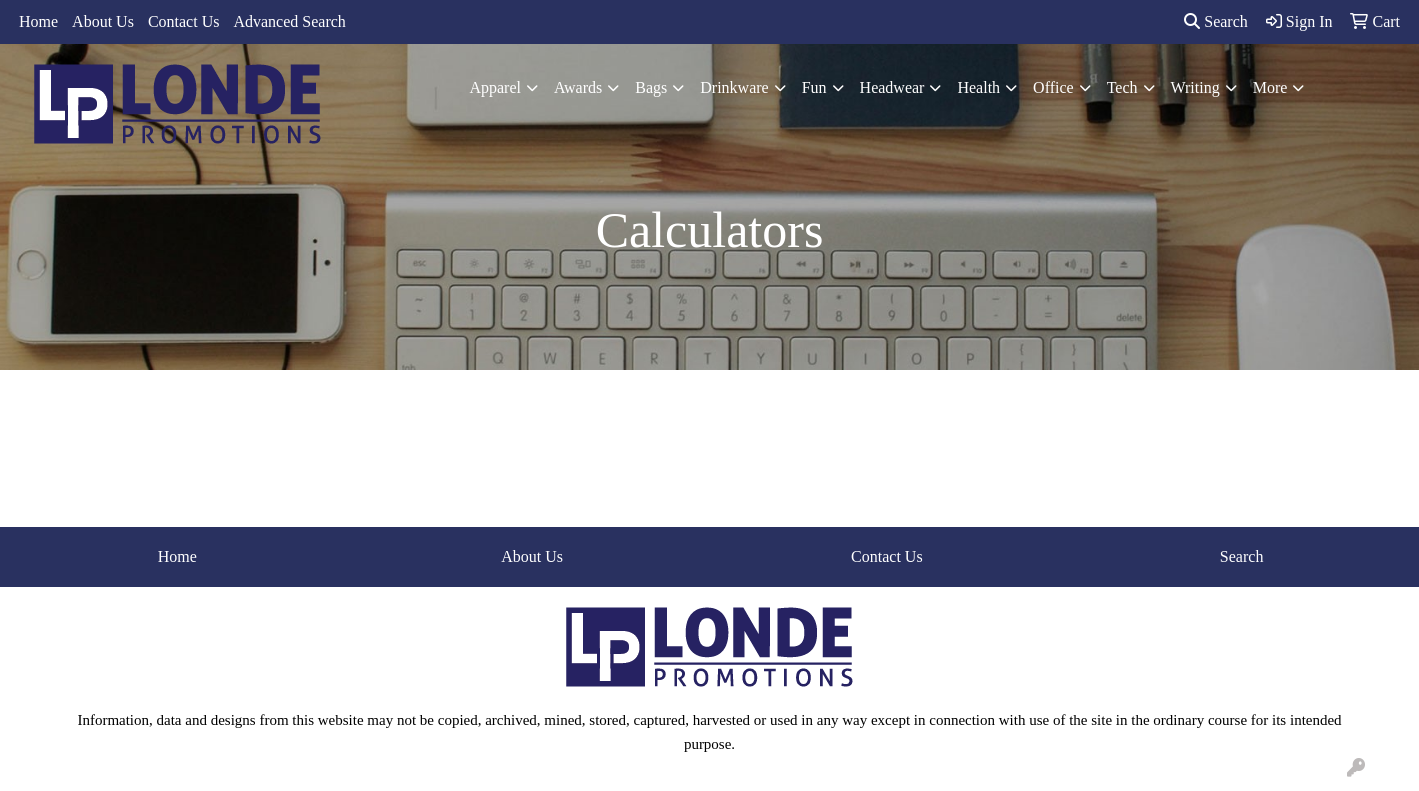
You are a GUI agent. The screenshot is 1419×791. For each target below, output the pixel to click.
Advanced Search (289, 21)
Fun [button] (814, 87)
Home (38, 21)
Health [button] (978, 87)
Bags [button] (651, 87)
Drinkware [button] (734, 87)
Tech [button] (1122, 87)
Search (1216, 21)
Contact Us (184, 21)
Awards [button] (578, 87)
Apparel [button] (495, 87)
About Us (103, 21)
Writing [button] (1195, 87)
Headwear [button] (892, 87)
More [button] (1270, 87)
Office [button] (1053, 87)
